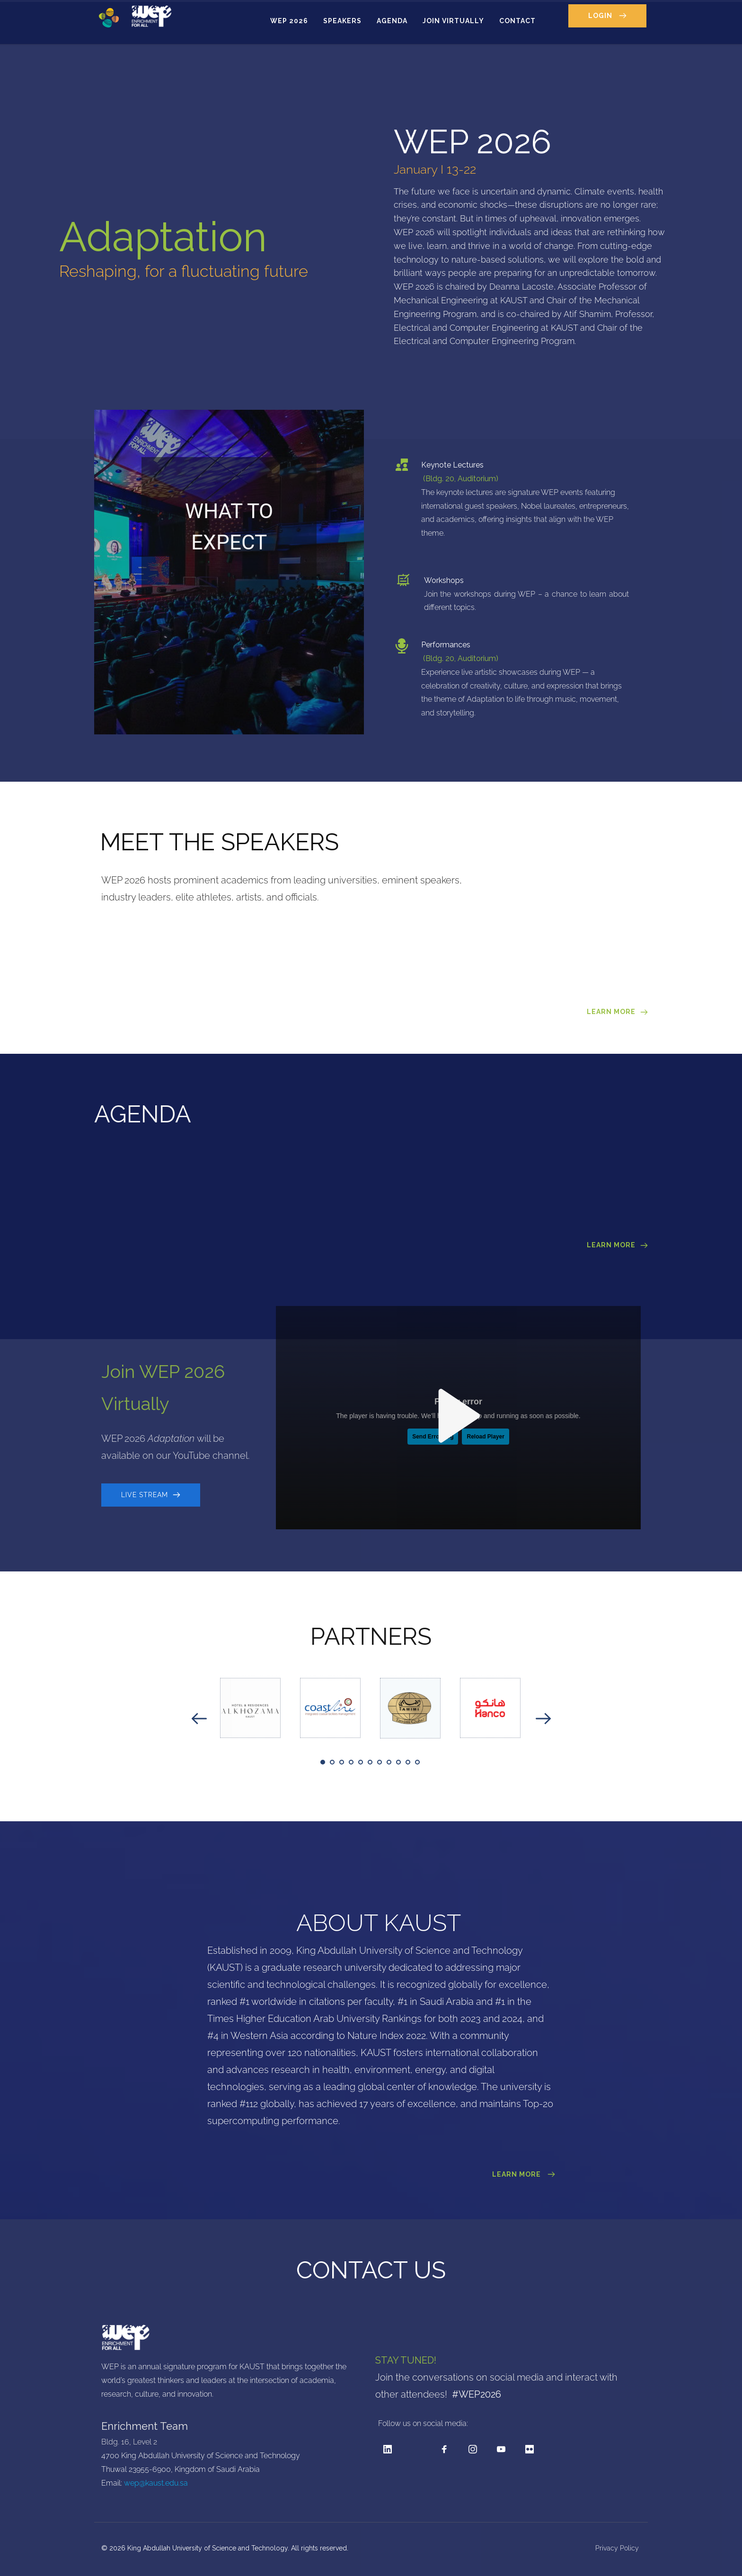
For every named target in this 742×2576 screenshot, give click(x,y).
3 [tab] (341, 1762)
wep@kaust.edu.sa (156, 2483)
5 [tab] (360, 1762)
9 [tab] (398, 1762)
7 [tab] (379, 1762)
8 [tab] (389, 1762)
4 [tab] (351, 1762)
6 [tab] (370, 1762)
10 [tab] (408, 1762)
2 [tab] (332, 1762)
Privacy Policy (618, 2548)
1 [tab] (322, 1762)
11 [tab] (417, 1762)
